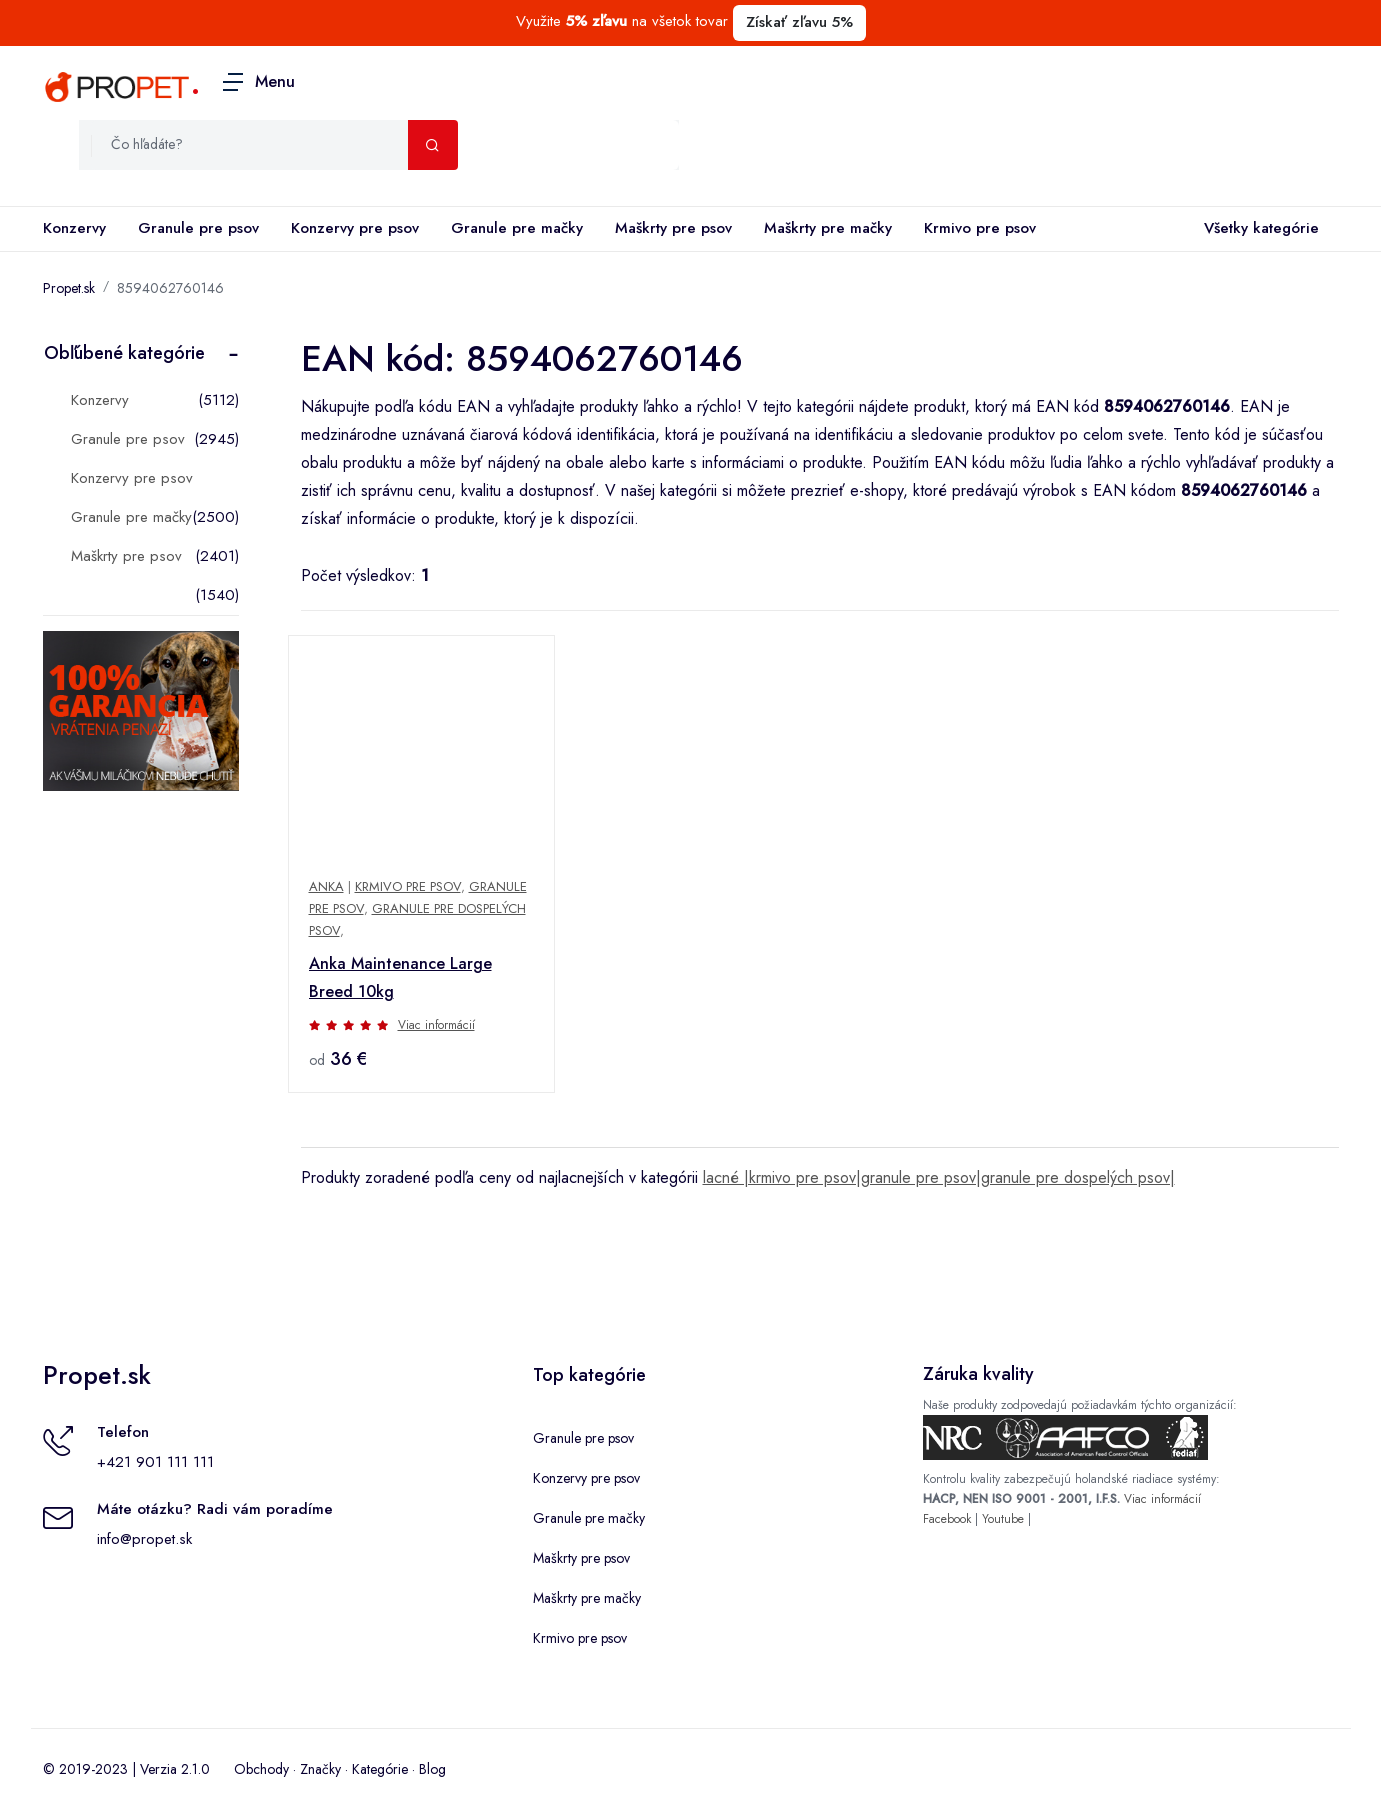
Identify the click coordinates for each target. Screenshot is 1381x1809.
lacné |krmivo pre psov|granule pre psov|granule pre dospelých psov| (939, 1177)
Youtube (1003, 1519)
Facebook (947, 1519)
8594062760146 (170, 288)
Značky (320, 1769)
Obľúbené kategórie (124, 353)
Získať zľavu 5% (799, 22)
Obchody (261, 1769)
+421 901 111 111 (155, 1462)
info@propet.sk (144, 1539)
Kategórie (380, 1769)
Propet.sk (69, 288)
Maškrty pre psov (673, 228)
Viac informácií (436, 1025)
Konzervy (74, 228)
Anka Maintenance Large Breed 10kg (400, 977)
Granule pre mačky (517, 228)
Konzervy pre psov (355, 228)
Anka (326, 886)
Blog (432, 1769)
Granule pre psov (198, 228)
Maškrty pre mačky (828, 228)
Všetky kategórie (1257, 229)
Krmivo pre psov (980, 228)
